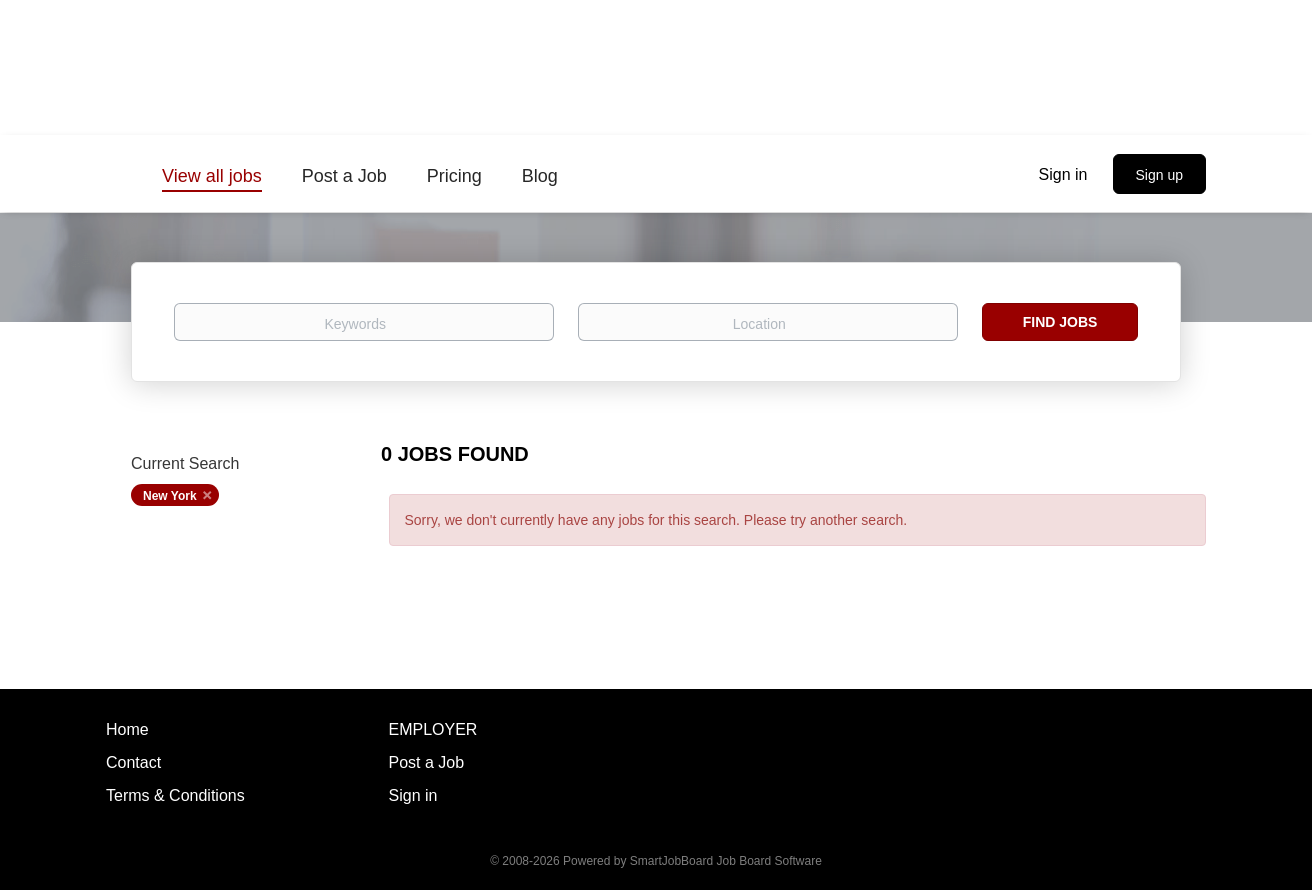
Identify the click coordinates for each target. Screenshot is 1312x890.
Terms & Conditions (175, 795)
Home (127, 729)
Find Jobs (1060, 322)
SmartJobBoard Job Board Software (726, 861)
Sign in (1063, 174)
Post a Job (427, 762)
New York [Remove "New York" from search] (170, 496)
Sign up (1159, 175)
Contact (133, 762)
